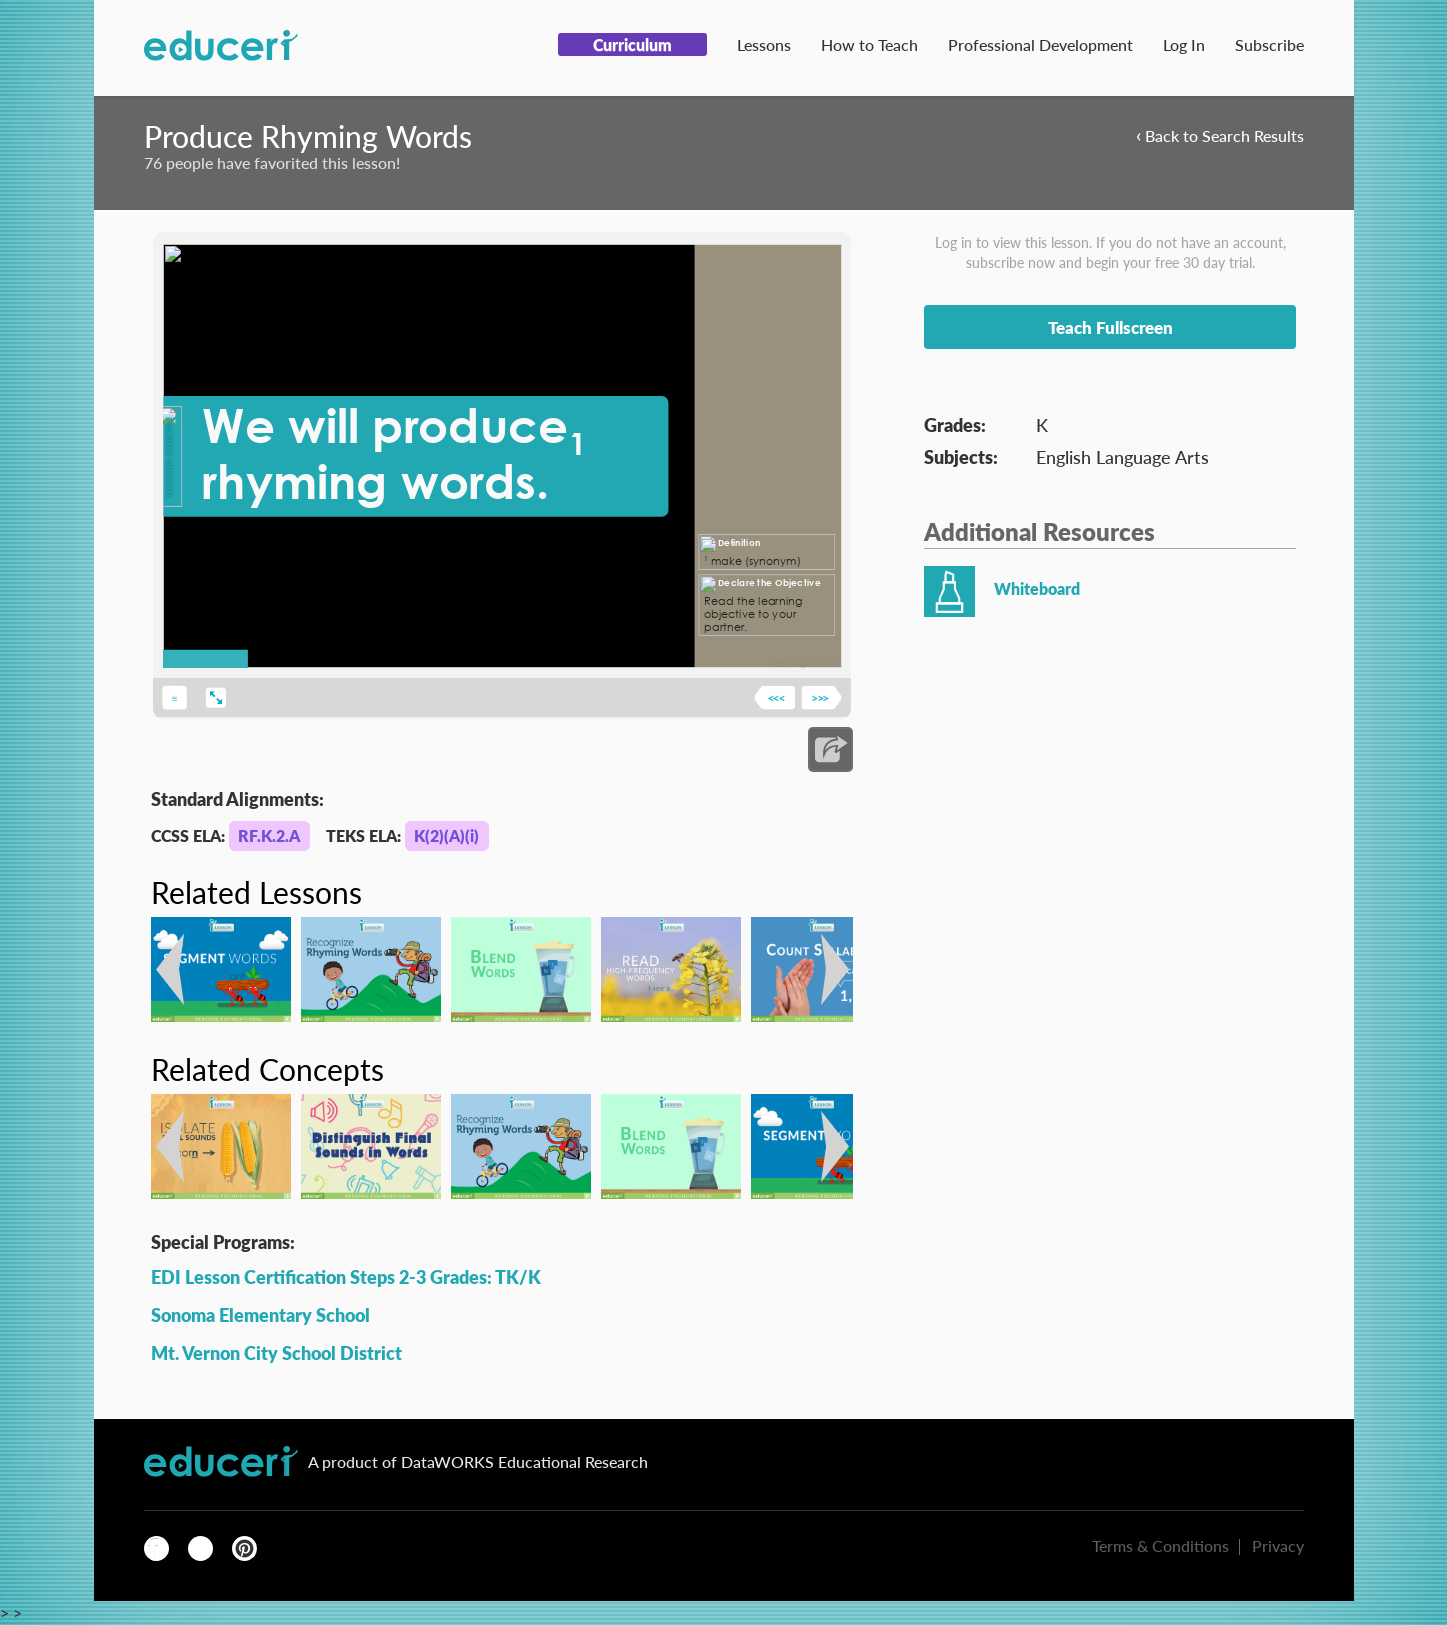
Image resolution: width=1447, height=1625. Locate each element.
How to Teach (869, 44)
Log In (1184, 44)
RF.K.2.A (269, 835)
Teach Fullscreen (1110, 327)
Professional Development (1040, 44)
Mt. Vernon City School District (276, 1352)
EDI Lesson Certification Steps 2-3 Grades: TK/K (346, 1276)
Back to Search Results (1220, 134)
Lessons (764, 44)
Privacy (1278, 1545)
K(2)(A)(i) (446, 835)
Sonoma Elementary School (260, 1314)
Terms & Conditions (1160, 1545)
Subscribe (1269, 44)
